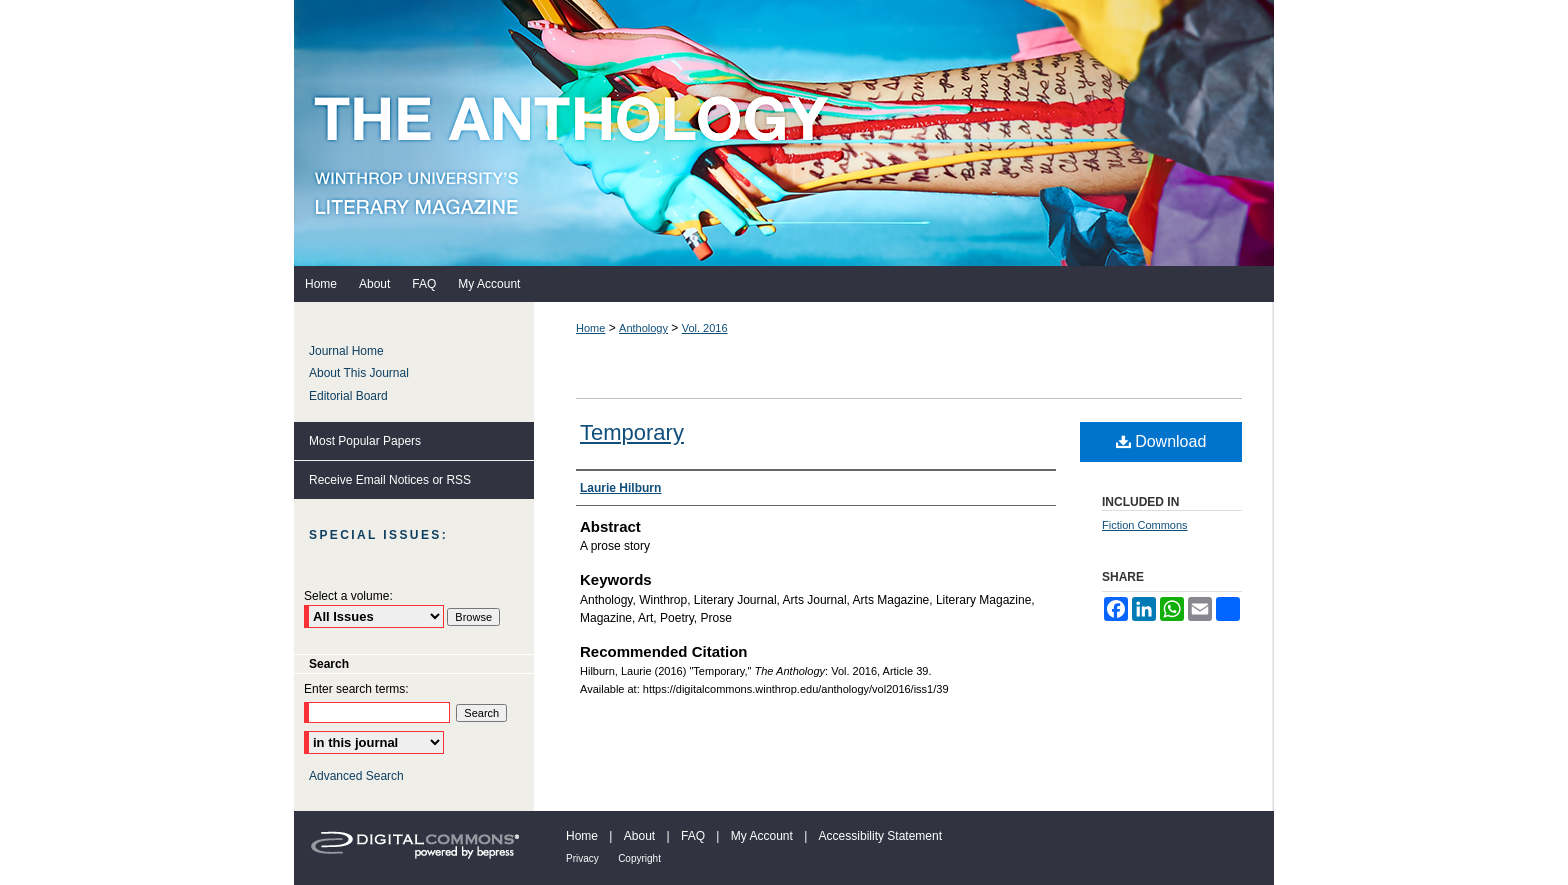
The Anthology (784, 133)
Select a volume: (348, 596)
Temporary (632, 432)
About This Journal (359, 373)
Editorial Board (348, 396)
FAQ (693, 836)
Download (1161, 441)
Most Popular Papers (365, 441)
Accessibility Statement (880, 836)
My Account (762, 836)
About (639, 836)
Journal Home (346, 351)
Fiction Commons (1145, 525)
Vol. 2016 (705, 328)
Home (590, 328)
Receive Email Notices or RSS (390, 480)
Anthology (643, 328)
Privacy (582, 858)
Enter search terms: (356, 689)
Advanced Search (356, 776)
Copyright (639, 858)
